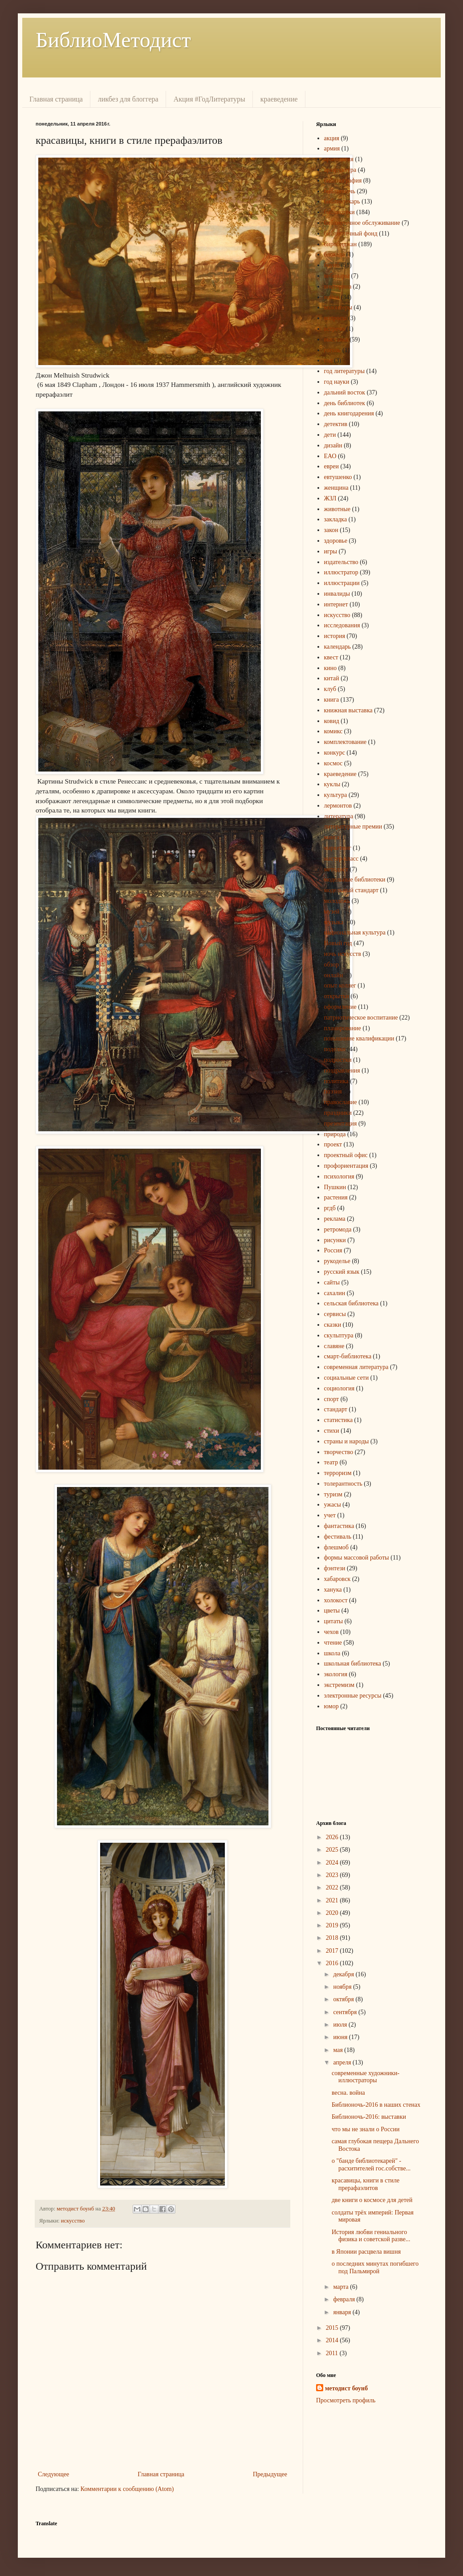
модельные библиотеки (355, 879)
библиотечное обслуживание (362, 222)
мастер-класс (341, 858)
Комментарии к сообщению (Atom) (127, 2489)
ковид (331, 721)
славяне (334, 1346)
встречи (334, 328)
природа (335, 1134)
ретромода (338, 1229)
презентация (340, 1123)
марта (341, 2286)
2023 (333, 1875)
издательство (341, 562)
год (328, 360)
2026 (333, 1837)
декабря (344, 1974)
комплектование (345, 742)
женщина (336, 487)
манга (331, 837)
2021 (333, 1900)
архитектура (340, 170)
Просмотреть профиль (345, 2400)
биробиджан (340, 244)
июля (341, 2024)
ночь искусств (342, 954)
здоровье (336, 540)
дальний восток (345, 392)
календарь (337, 646)
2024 (333, 1862)
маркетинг (338, 848)
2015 (333, 2327)
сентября (345, 2012)
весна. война (348, 2092)
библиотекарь (342, 201)
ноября (343, 1986)
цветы (332, 1610)
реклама (334, 1218)
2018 (333, 1937)
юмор (331, 1706)
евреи (331, 466)
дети (330, 434)
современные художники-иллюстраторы (365, 2077)
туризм (333, 1494)
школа (332, 1653)
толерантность (343, 1483)
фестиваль (338, 1536)
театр (331, 1462)
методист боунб (346, 2388)
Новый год (338, 943)
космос (333, 763)
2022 (333, 1887)
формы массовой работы (356, 1557)
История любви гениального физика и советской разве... (371, 2236)
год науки (336, 381)
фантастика (339, 1526)
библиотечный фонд (351, 233)
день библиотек (345, 403)
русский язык (342, 1271)
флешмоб (336, 1547)
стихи (331, 1430)
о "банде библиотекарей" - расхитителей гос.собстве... (371, 2165)
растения (336, 1197)
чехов (331, 1632)
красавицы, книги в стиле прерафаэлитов (365, 2184)
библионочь (339, 191)
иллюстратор (341, 572)
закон (331, 530)
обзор (331, 964)
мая (338, 2050)
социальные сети (346, 1377)
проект (333, 1144)
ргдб (330, 1208)
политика (336, 1081)
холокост (336, 1600)
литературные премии (353, 826)
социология (339, 1388)
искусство (73, 2221)
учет (330, 1515)
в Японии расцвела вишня (366, 2251)
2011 (333, 2353)
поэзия (333, 1091)
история (334, 636)
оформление (340, 1007)
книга (331, 699)
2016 (333, 1963)
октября (344, 1999)
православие (340, 1102)
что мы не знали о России (365, 2129)
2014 (333, 2340)
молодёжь (337, 901)
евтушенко (338, 477)
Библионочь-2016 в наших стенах (376, 2104)
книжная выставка (348, 710)
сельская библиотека (351, 1303)
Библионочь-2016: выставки (369, 2116)
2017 (333, 1950)
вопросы (335, 318)
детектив (336, 424)
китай (331, 678)
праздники (338, 1112)
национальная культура (355, 932)
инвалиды (337, 593)
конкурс (334, 752)
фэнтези (334, 1568)
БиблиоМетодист (113, 40)
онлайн (333, 975)
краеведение (279, 99)
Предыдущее (270, 2474)
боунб (332, 265)
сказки (332, 1324)
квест (331, 657)
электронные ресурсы (353, 1695)
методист (336, 869)
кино (330, 668)
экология (336, 1674)
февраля (344, 2299)
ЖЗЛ (330, 498)
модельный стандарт (351, 890)
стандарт (335, 1409)
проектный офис (346, 1155)
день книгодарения (349, 413)
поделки (335, 1049)
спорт (331, 1399)
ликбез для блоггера (128, 99)
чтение (333, 1642)
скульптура (338, 1335)
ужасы (332, 1504)
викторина (338, 286)
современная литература (356, 1367)
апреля (343, 2062)
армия (332, 148)
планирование (342, 1028)
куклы (332, 784)
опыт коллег (340, 985)
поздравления (342, 1070)
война (332, 297)
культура (335, 795)
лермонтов (338, 805)
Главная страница (56, 99)
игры (330, 551)
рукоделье (337, 1261)
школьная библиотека (353, 1663)
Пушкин (335, 1187)
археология (339, 159)
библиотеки (339, 212)
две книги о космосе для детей (372, 2200)
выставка (336, 339)
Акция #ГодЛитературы (209, 99)
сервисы (335, 1314)
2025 (333, 1849)
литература (338, 816)
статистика (338, 1420)
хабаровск (337, 1579)
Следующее (53, 2474)
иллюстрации (342, 583)
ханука (333, 1589)
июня (341, 2037)
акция (331, 138)
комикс (333, 731)
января (343, 2312)
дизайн (333, 445)
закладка (335, 519)
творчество (338, 1452)
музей (332, 911)
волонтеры (338, 307)
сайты (332, 1282)
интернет (336, 604)
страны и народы (346, 1441)
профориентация (346, 1165)
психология (339, 1176)
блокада (334, 254)
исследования (342, 625)
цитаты (333, 1621)
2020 (333, 1913)
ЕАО (330, 456)
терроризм (338, 1473)
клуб (330, 689)
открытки (336, 996)
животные (337, 509)
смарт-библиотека (348, 1356)
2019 (333, 1925)
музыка (334, 922)
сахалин (334, 1293)
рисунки (335, 1240)
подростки (338, 1059)
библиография (343, 180)
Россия (333, 1250)
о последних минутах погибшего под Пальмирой (375, 2267)
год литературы (344, 371)
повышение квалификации (359, 1038)
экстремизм (339, 1685)
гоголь (332, 350)
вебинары (336, 275)
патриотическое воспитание (361, 1017)
